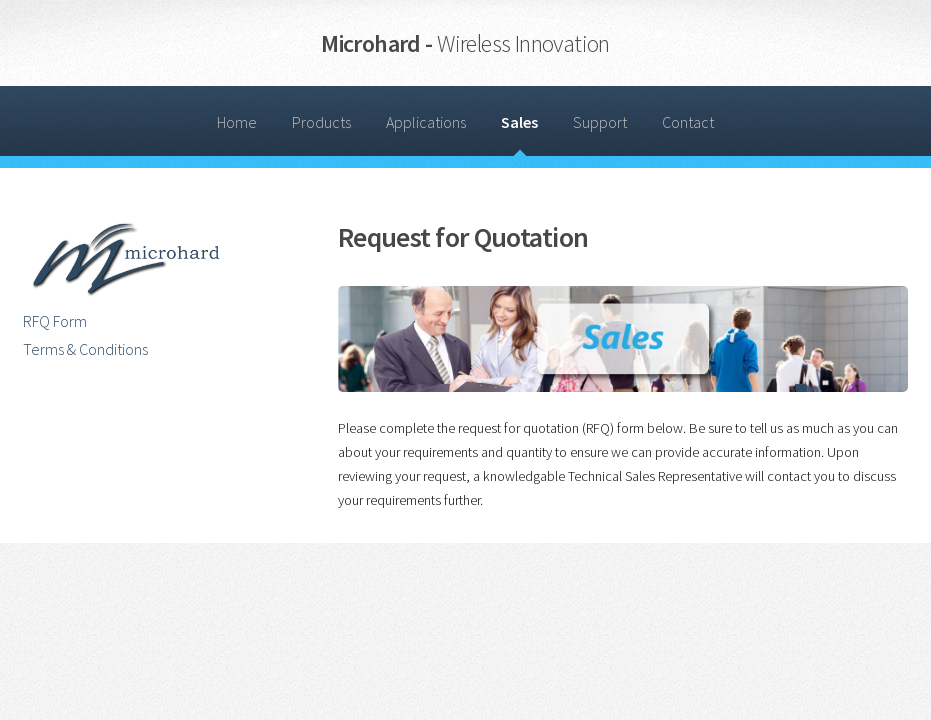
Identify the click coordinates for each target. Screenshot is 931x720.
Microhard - (465, 43)
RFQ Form (55, 321)
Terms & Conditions (85, 349)
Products (321, 122)
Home (237, 122)
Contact (688, 122)
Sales (519, 122)
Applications (426, 122)
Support (600, 122)
